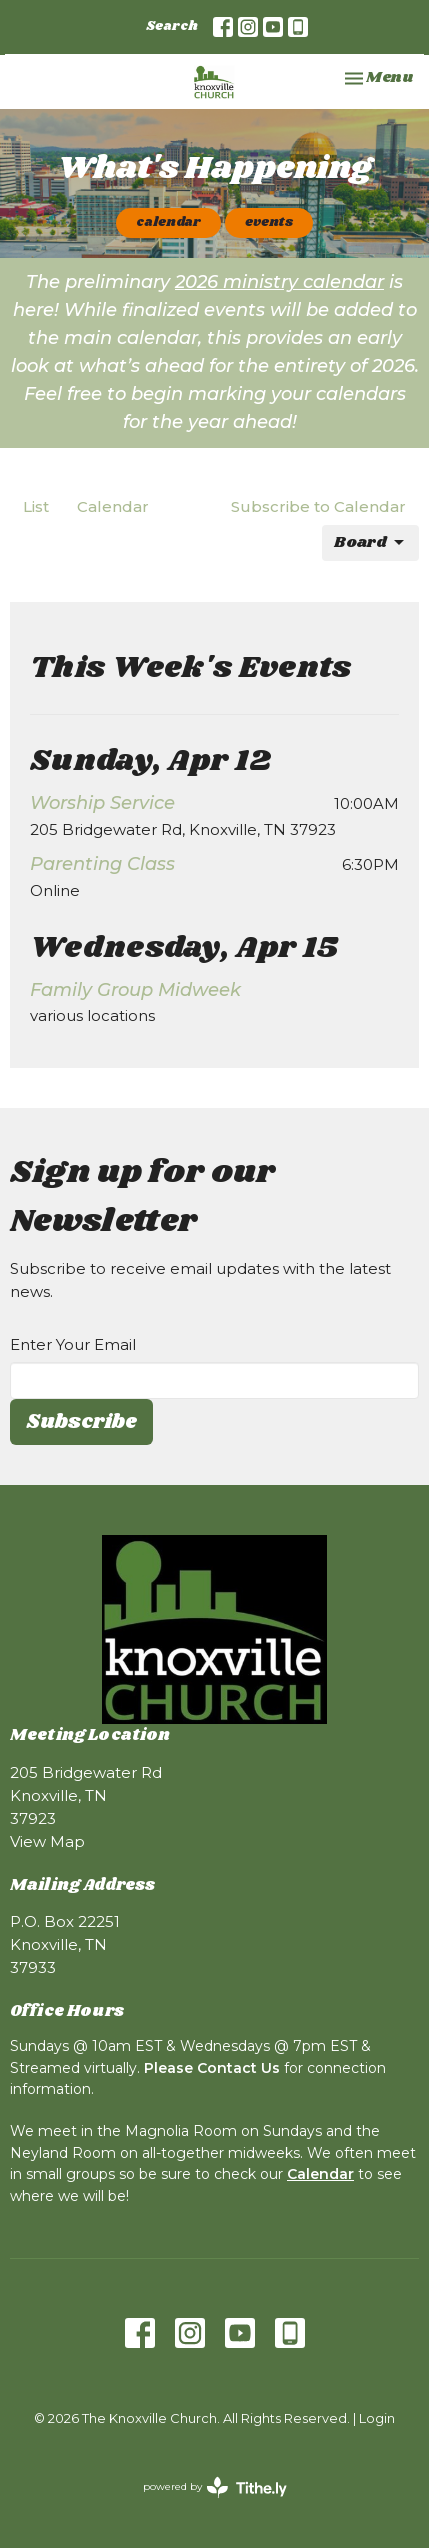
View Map (47, 1841)
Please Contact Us (212, 2068)
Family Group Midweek (135, 990)
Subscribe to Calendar (318, 506)
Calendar (113, 506)
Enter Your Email (73, 1344)
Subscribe (81, 1422)
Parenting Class (102, 864)
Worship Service (102, 803)
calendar (168, 222)
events (269, 222)
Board (370, 542)
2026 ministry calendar (279, 282)
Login (377, 2418)
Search (172, 26)
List (36, 506)
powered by (215, 2487)
